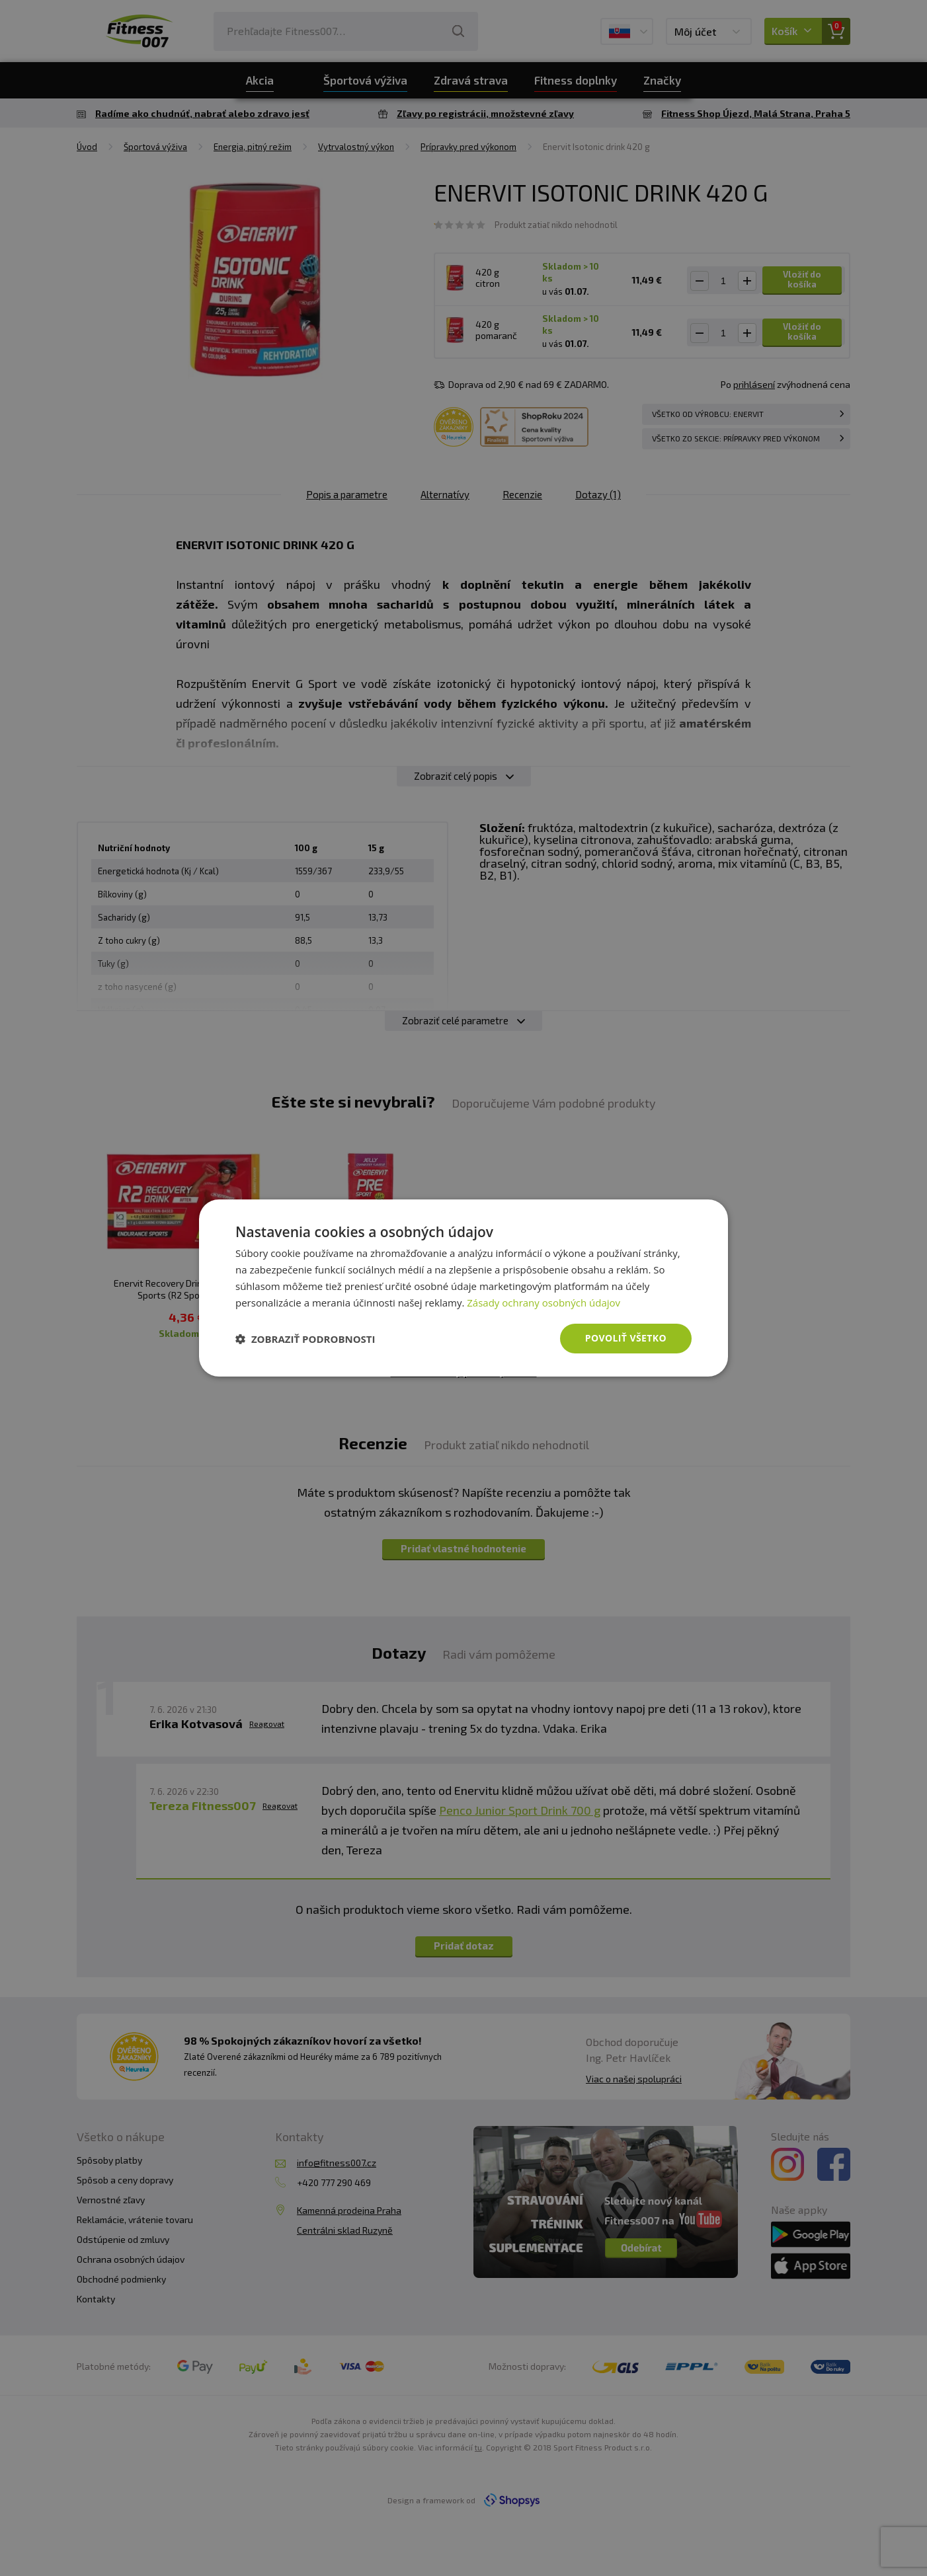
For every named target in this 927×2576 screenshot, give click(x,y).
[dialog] (463, 1288)
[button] (305, 1339)
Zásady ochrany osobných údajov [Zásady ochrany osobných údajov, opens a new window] (543, 1302)
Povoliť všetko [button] (625, 1338)
